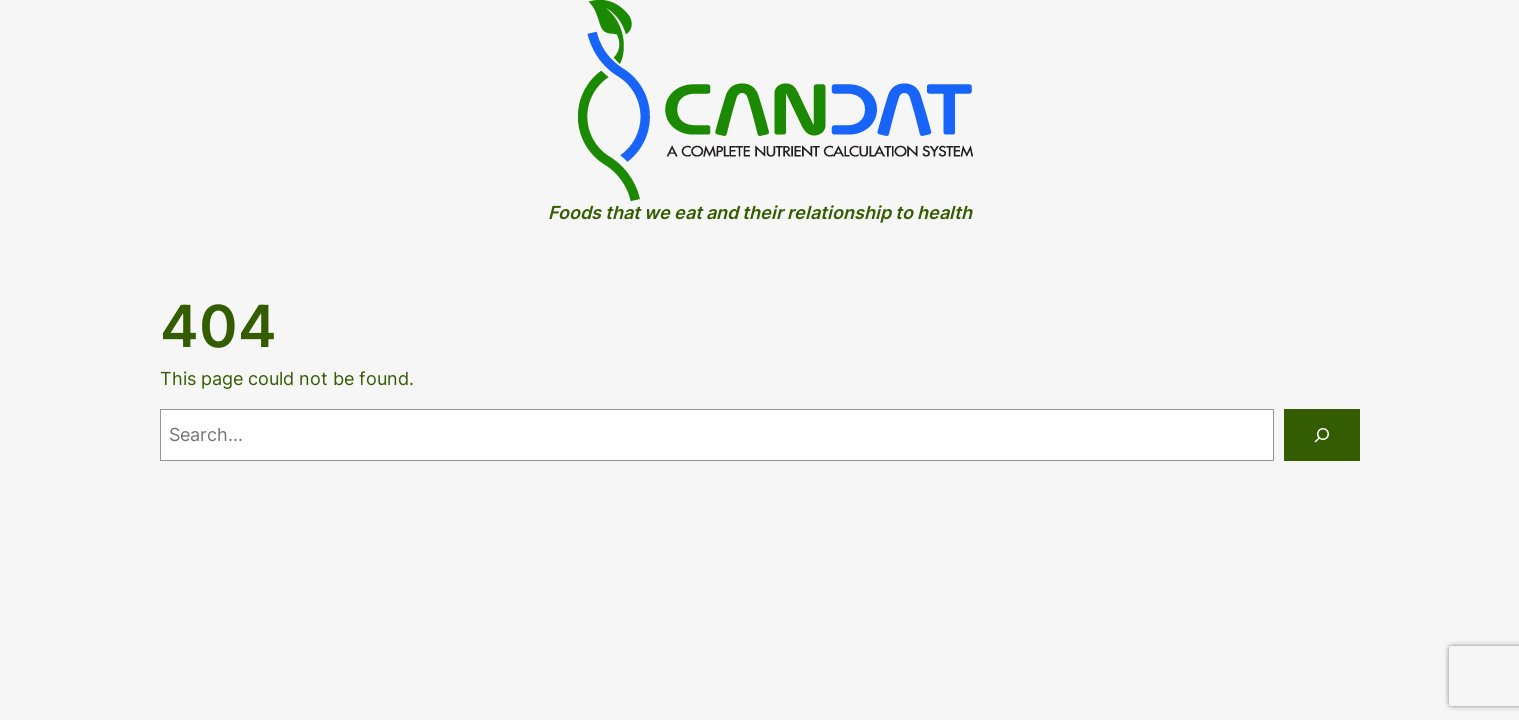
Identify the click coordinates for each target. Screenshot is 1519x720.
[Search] (1322, 435)
